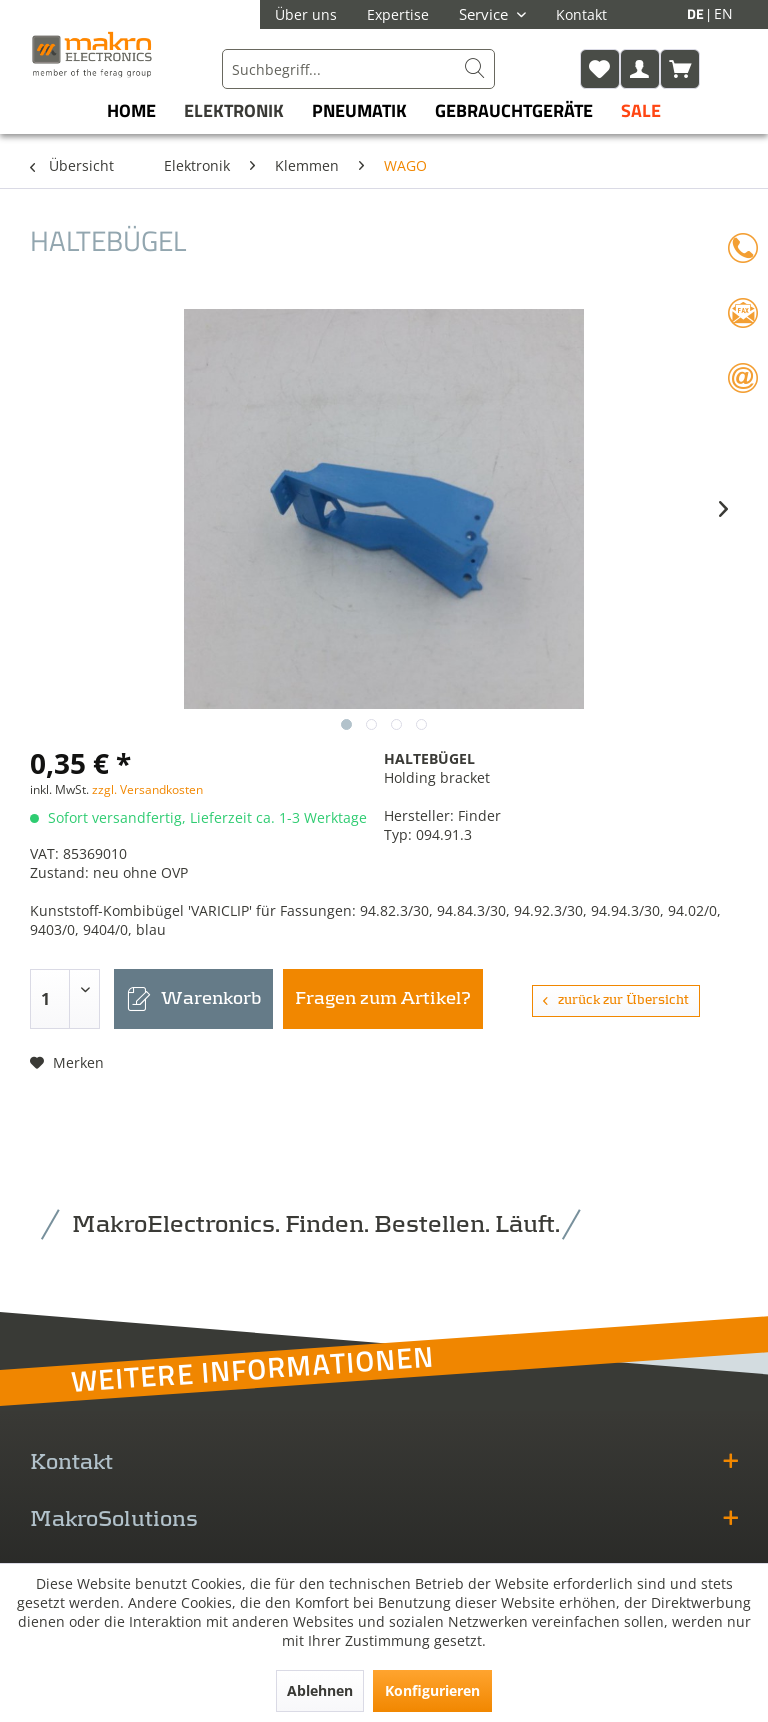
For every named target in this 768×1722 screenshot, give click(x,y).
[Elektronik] (234, 110)
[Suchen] (475, 69)
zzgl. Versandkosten (147, 789)
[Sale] (641, 110)
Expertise (398, 14)
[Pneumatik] (359, 110)
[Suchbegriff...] (358, 69)
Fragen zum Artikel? (383, 999)
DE (697, 13)
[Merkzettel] (600, 69)
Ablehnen (320, 1690)
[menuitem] (358, 69)
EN (723, 13)
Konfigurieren (432, 1690)
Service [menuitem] (485, 14)
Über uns (306, 14)
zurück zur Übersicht (616, 1000)
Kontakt (581, 14)
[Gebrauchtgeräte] (514, 110)
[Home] (131, 110)
